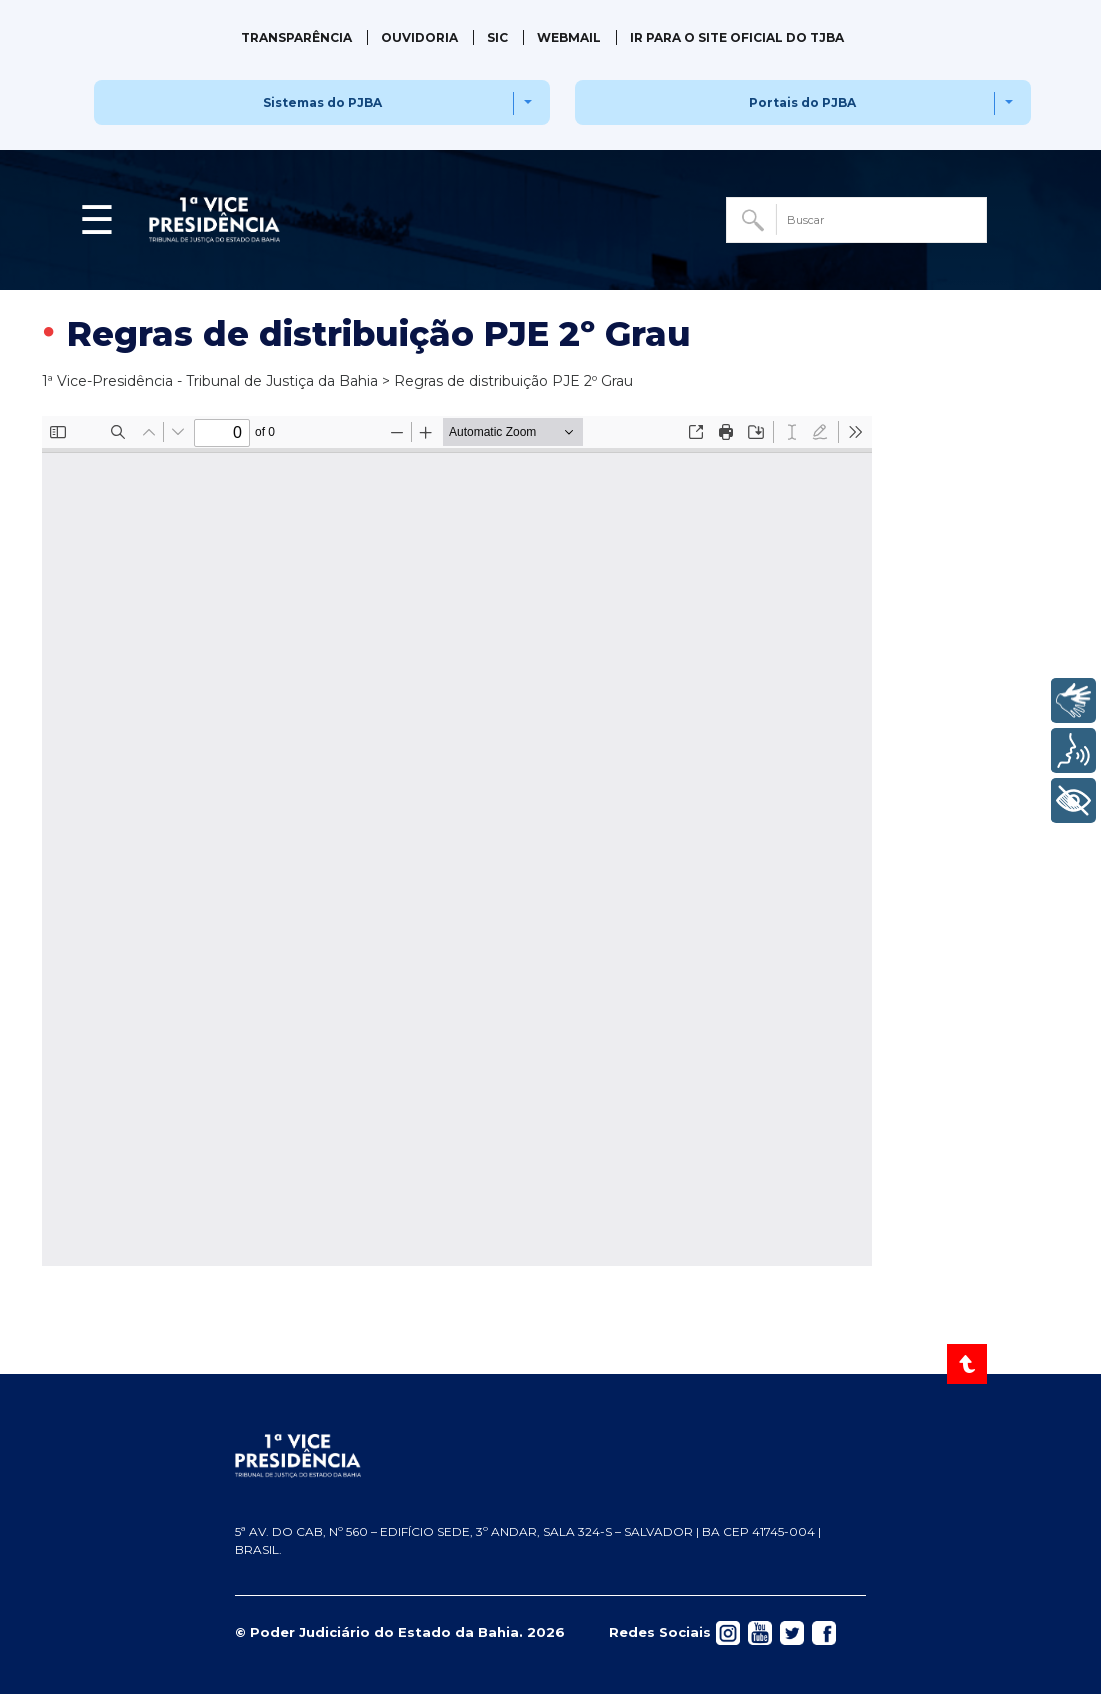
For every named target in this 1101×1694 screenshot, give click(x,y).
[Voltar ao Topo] (968, 1364)
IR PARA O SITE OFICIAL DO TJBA (737, 37)
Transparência (296, 37)
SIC (497, 37)
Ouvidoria (419, 37)
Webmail (569, 37)
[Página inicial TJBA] (550, 1456)
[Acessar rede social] (728, 1631)
